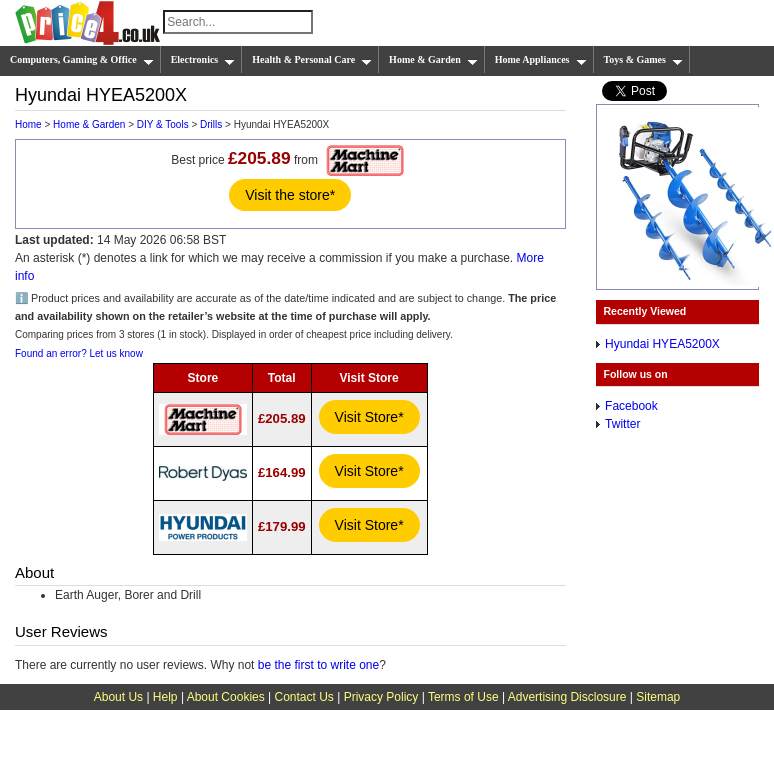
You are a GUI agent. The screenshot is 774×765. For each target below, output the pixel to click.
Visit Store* (369, 417)
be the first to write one (318, 665)
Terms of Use (463, 697)
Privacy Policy (381, 697)
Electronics (203, 60)
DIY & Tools (163, 124)
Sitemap (658, 697)
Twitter (622, 424)
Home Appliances (541, 60)
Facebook (631, 406)
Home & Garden (433, 60)
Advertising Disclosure (567, 697)
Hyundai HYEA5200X (662, 344)
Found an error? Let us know (79, 353)
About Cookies (226, 697)
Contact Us (304, 697)
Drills (211, 124)
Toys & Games (643, 60)
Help (165, 697)
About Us (118, 697)
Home (28, 124)
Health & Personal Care (312, 60)
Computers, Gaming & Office (82, 60)
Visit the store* (290, 195)
